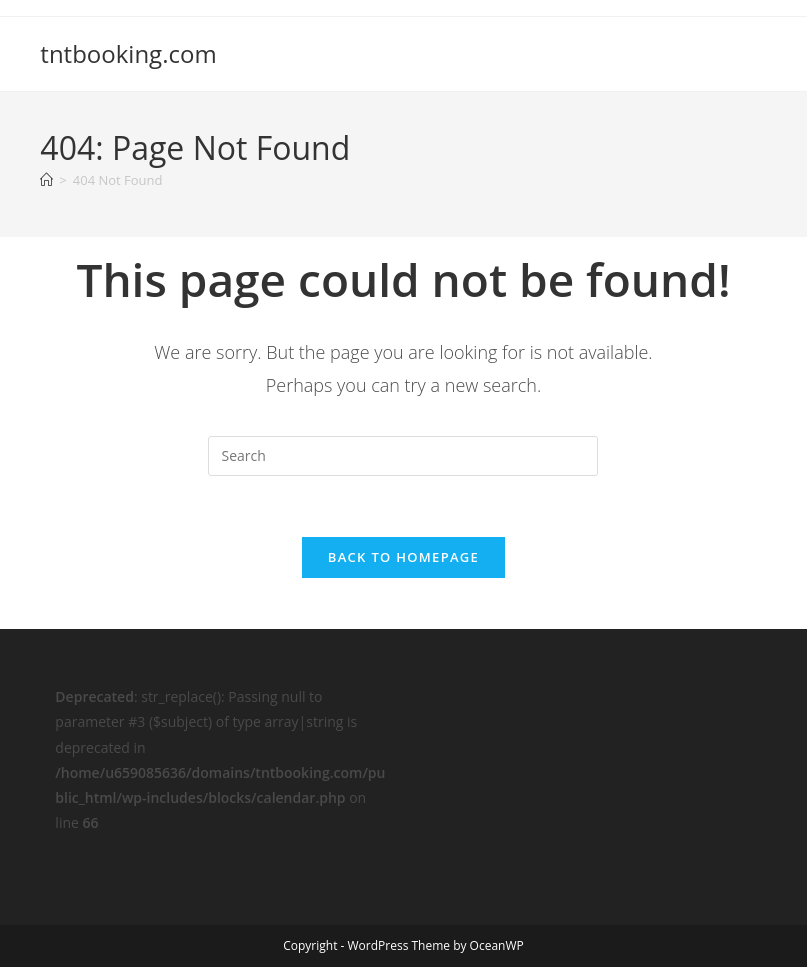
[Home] (46, 180)
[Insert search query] (403, 456)
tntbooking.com (128, 53)
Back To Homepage (403, 557)
